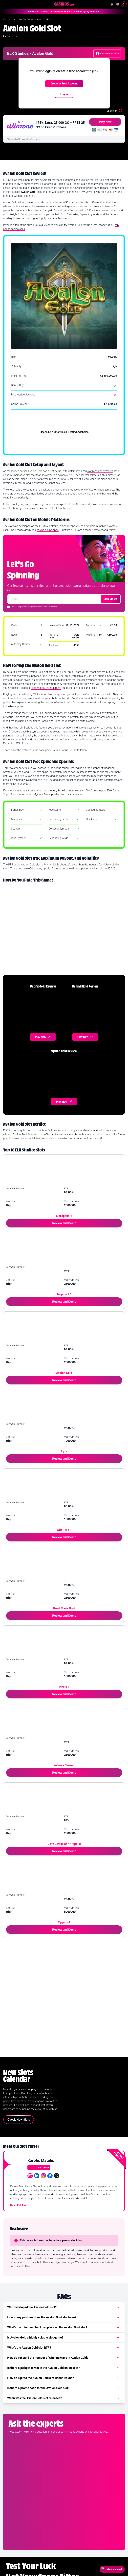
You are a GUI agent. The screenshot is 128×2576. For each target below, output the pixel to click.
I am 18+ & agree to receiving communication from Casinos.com (34, 607)
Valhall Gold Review (85, 986)
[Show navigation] (4, 4)
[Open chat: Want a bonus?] (112, 2569)
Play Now (100, 123)
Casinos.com (9, 19)
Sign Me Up (110, 598)
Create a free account (64, 83)
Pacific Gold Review (43, 986)
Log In (64, 94)
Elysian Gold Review (64, 1051)
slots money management (46, 687)
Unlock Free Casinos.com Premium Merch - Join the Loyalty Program (62, 11)
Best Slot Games (26, 19)
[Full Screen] (114, 110)
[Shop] (111, 4)
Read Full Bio (18, 2205)
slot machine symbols (100, 471)
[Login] (124, 4)
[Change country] (117, 4)
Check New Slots (18, 2119)
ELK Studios (10, 1130)
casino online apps (48, 530)
